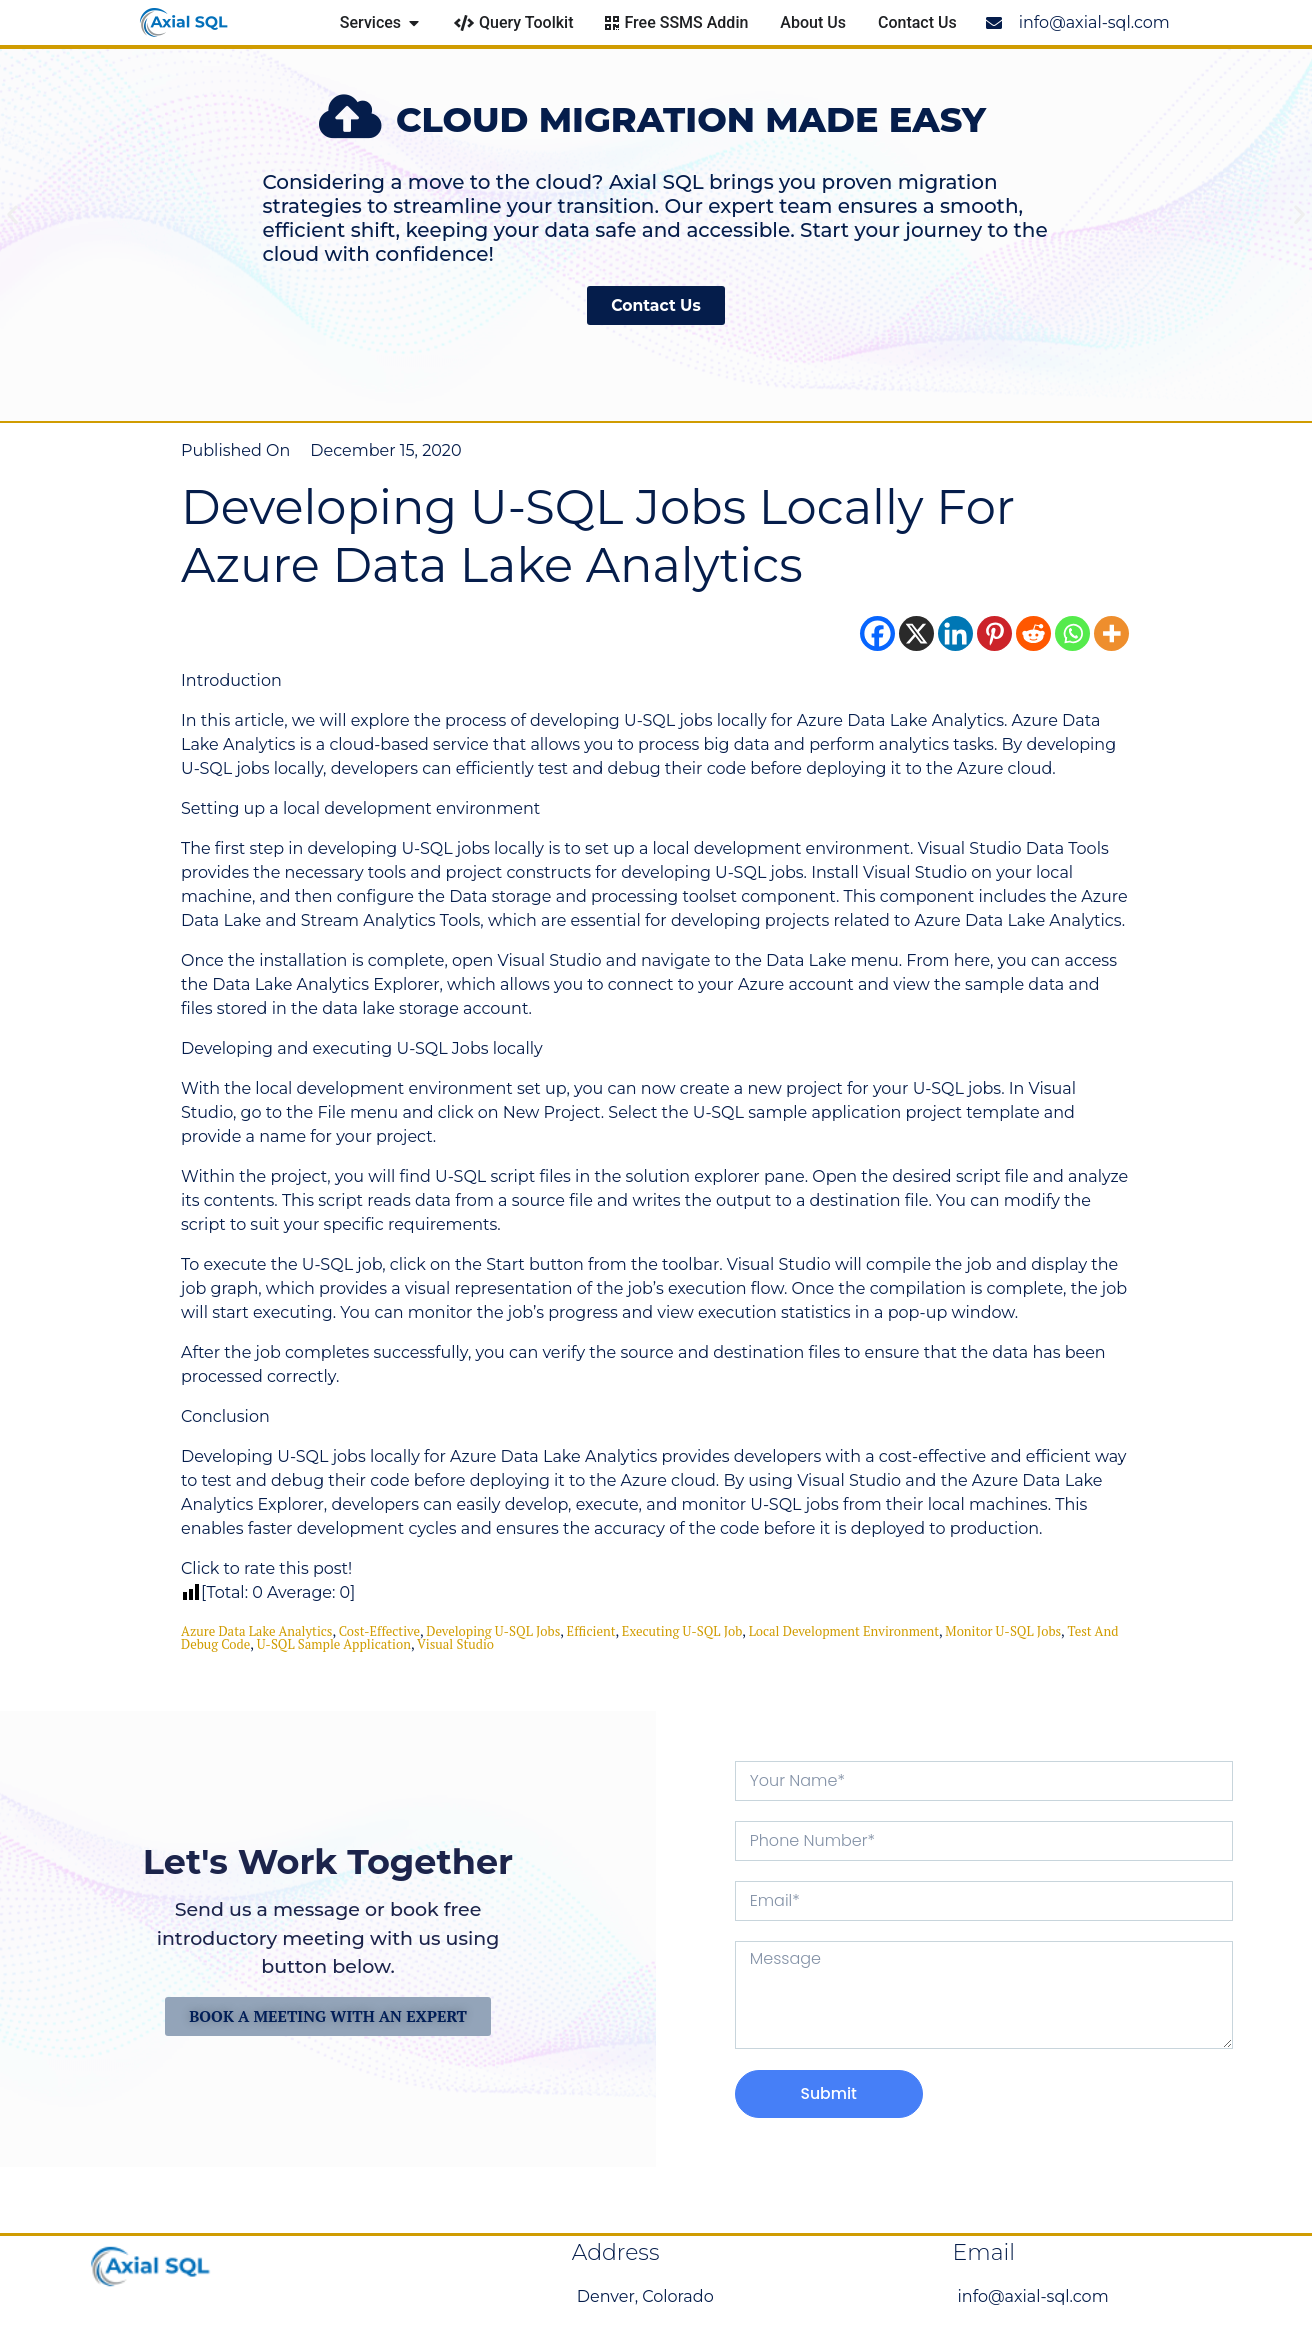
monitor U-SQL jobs (1003, 1631)
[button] (12, 213)
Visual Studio (455, 1644)
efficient (591, 1631)
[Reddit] (1033, 633)
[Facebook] (877, 633)
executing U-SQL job (682, 1631)
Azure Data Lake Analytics (256, 1631)
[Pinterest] (994, 633)
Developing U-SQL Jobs (493, 1631)
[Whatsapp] (1072, 633)
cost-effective (379, 1631)
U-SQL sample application (334, 1644)
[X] (916, 633)
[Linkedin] (955, 633)
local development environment (844, 1631)
